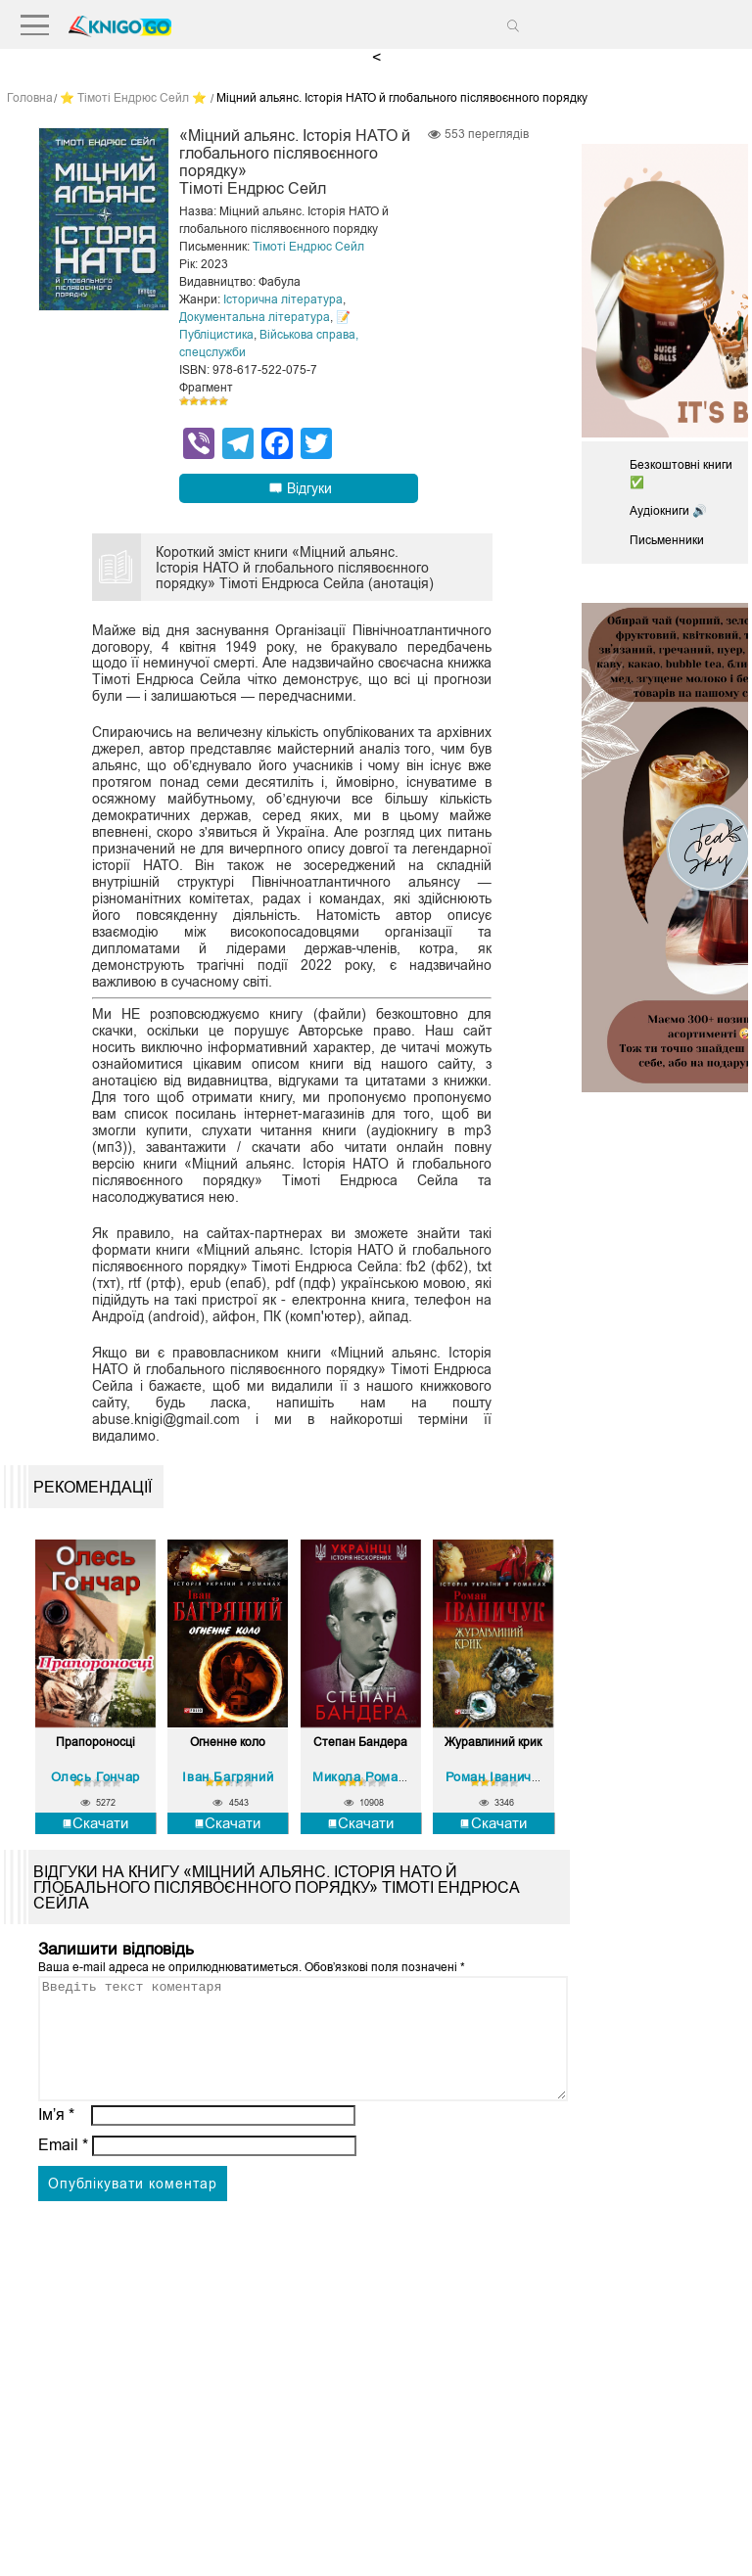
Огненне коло (227, 1742)
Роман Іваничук (495, 1777)
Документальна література (254, 317)
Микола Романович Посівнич (404, 1777)
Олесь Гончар (95, 1777)
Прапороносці (95, 1742)
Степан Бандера (360, 1742)
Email (63, 2168)
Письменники (667, 540)
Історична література (283, 299)
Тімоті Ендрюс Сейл (308, 246)
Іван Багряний (227, 1777)
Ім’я (56, 2138)
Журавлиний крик (493, 1742)
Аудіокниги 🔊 (668, 511)
